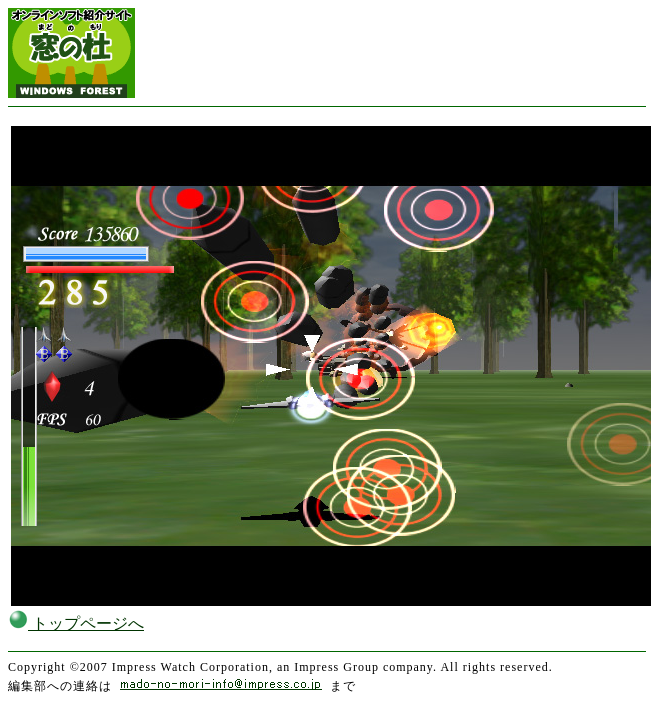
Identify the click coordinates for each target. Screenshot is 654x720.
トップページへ (76, 623)
